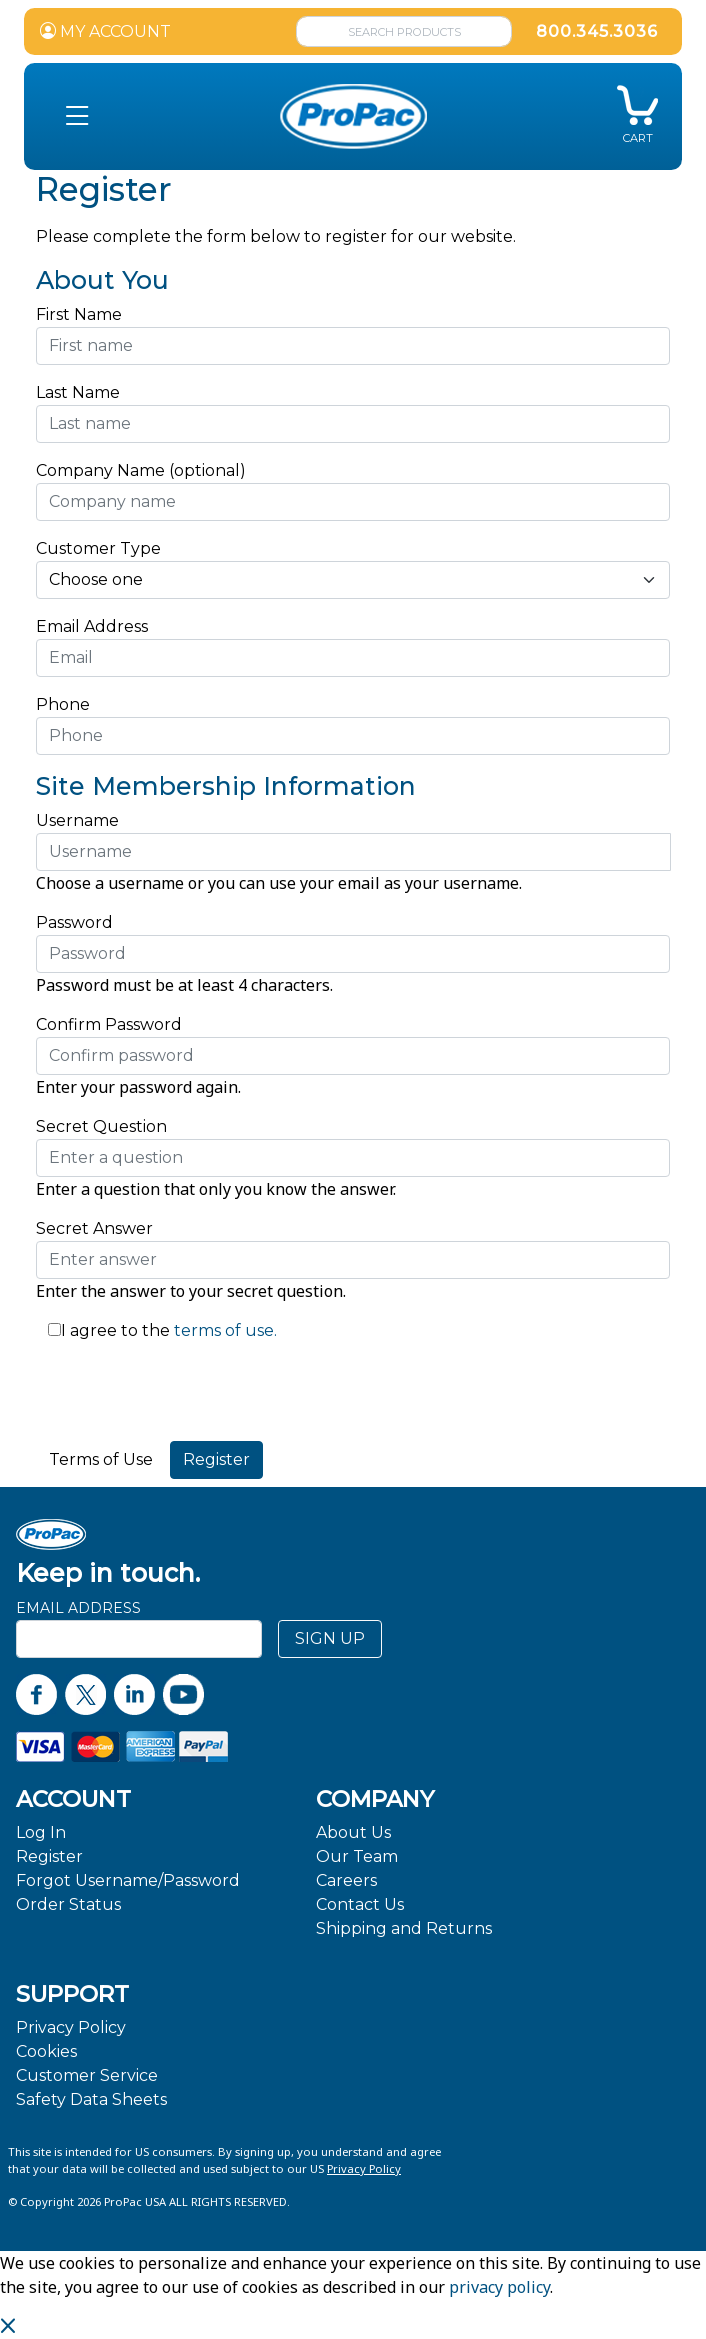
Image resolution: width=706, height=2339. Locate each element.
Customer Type (98, 548)
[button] (77, 116)
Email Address (97, 626)
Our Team (357, 1856)
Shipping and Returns (404, 1928)
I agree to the (115, 1330)
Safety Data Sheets (91, 2099)
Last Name (78, 392)
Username (77, 820)
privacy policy (499, 2287)
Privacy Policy (71, 2027)
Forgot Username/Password (128, 1880)
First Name (79, 314)
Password (74, 922)
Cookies (46, 2051)
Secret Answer (94, 1228)
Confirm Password (109, 1024)
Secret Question (101, 1126)
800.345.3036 (597, 31)
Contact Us (360, 1904)
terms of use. (223, 1330)
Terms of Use (101, 1459)
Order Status (68, 1904)
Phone (63, 704)
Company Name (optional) (141, 470)
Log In (41, 1832)
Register (49, 1856)
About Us (353, 1832)
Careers (346, 1880)
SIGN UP (330, 1638)
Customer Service (87, 2075)
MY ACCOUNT (105, 31)
